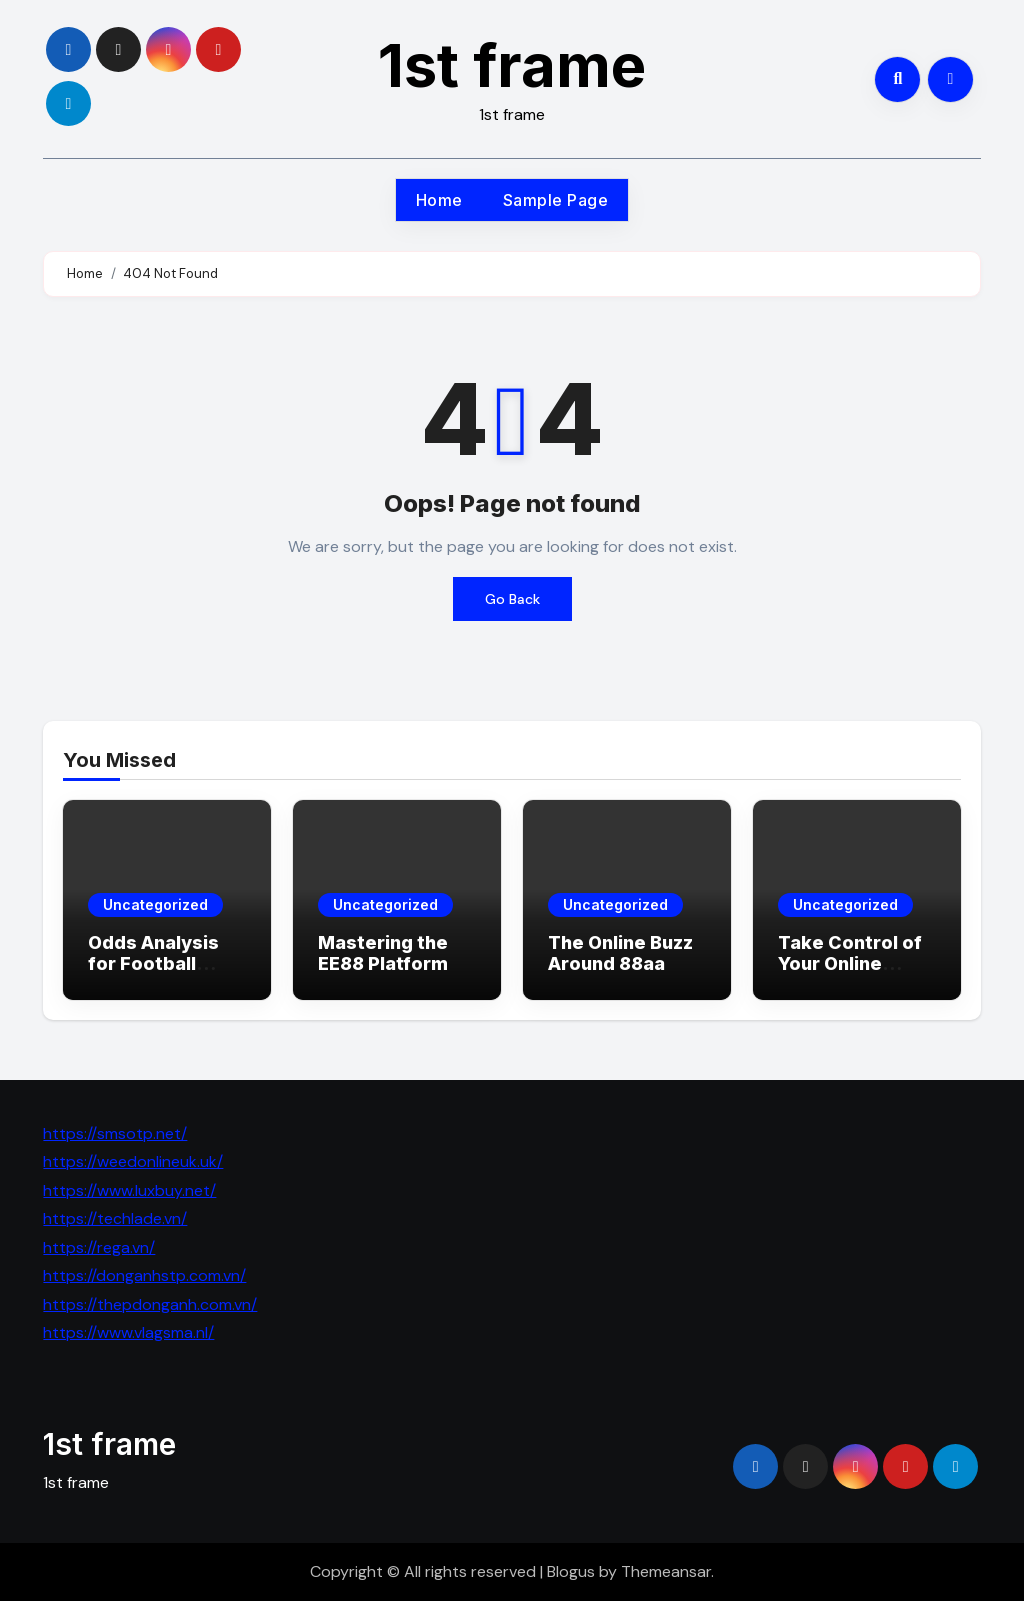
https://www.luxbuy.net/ (129, 1190)
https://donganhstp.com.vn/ (144, 1275)
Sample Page (556, 200)
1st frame (512, 65)
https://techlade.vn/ (115, 1218)
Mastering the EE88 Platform (383, 953)
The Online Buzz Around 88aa (620, 953)
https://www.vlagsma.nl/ (128, 1332)
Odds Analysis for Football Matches (153, 964)
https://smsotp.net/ (115, 1133)
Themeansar (666, 1571)
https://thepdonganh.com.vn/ (150, 1304)
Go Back (512, 599)
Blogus (571, 1571)
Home (439, 200)
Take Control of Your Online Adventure (850, 964)
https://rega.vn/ (99, 1247)
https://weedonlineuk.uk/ (133, 1161)
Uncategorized (155, 904)
